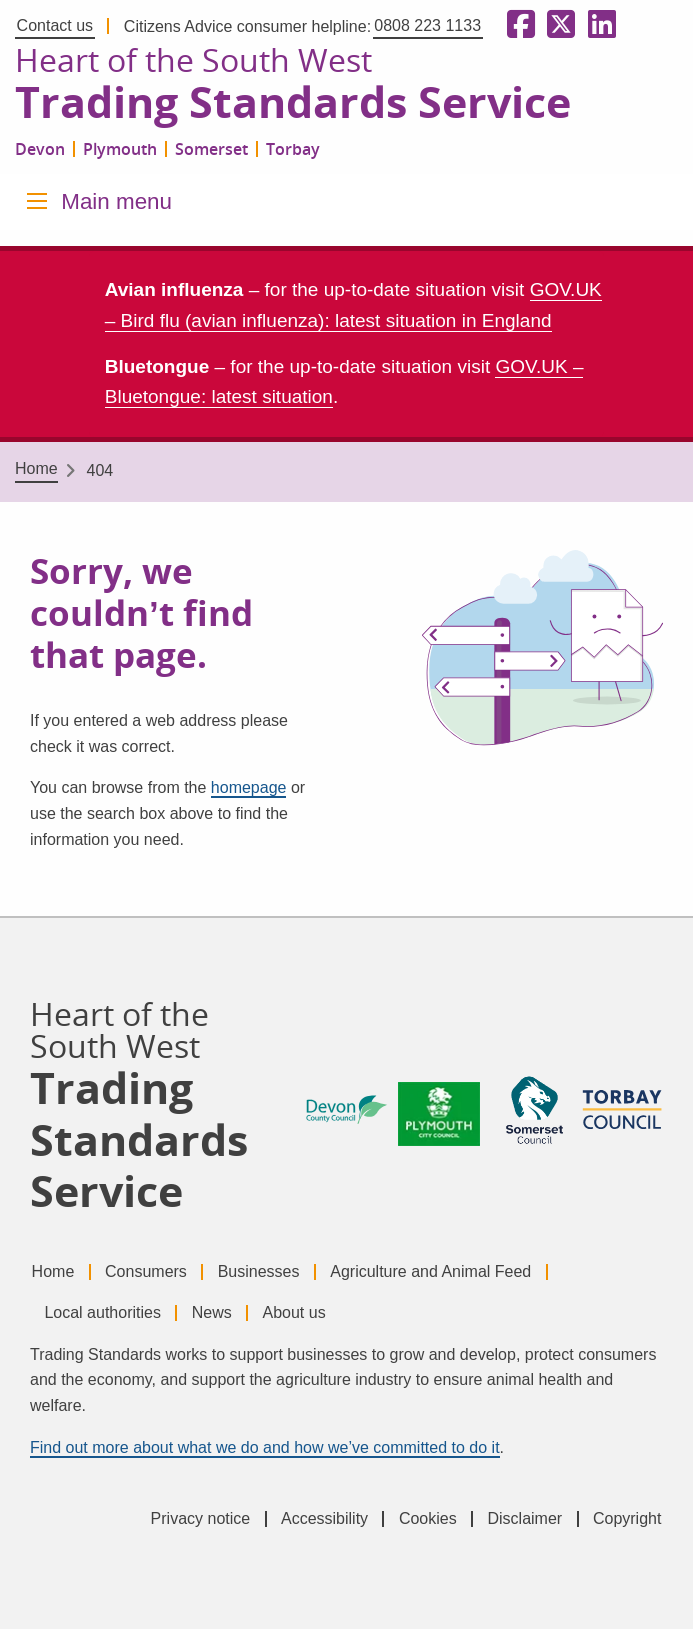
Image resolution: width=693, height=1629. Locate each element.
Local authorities (102, 1312)
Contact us (55, 25)
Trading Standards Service (293, 103)
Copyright (627, 1518)
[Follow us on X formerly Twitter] (557, 25)
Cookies (428, 1518)
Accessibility (324, 1518)
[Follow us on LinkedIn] (598, 25)
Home (36, 468)
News (212, 1312)
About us (293, 1312)
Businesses (259, 1271)
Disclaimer (524, 1518)
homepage (249, 787)
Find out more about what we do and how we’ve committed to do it (265, 1447)
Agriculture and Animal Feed (430, 1271)
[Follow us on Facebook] (517, 25)
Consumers (146, 1271)
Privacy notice (201, 1518)
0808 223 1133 (427, 25)
